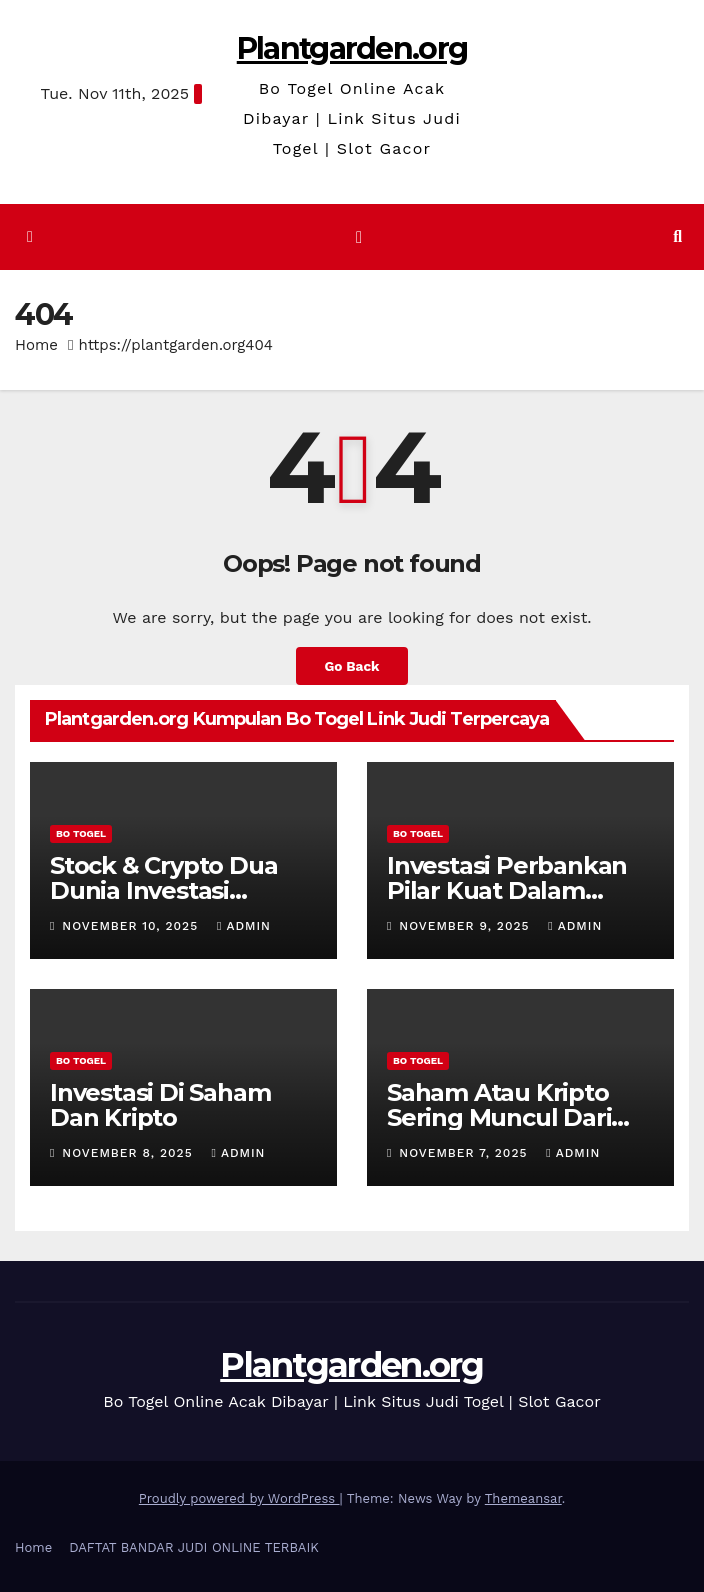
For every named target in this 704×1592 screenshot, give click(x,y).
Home (36, 345)
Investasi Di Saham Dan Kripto (160, 1105)
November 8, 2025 (129, 1153)
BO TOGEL (81, 833)
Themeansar (523, 1498)
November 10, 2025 (132, 926)
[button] (677, 236)
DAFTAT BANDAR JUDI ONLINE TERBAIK (194, 1547)
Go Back (351, 666)
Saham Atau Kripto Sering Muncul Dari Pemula (499, 1117)
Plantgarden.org (352, 48)
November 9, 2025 (466, 926)
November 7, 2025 (465, 1153)
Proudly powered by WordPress (239, 1498)
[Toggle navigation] (359, 237)
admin (244, 926)
